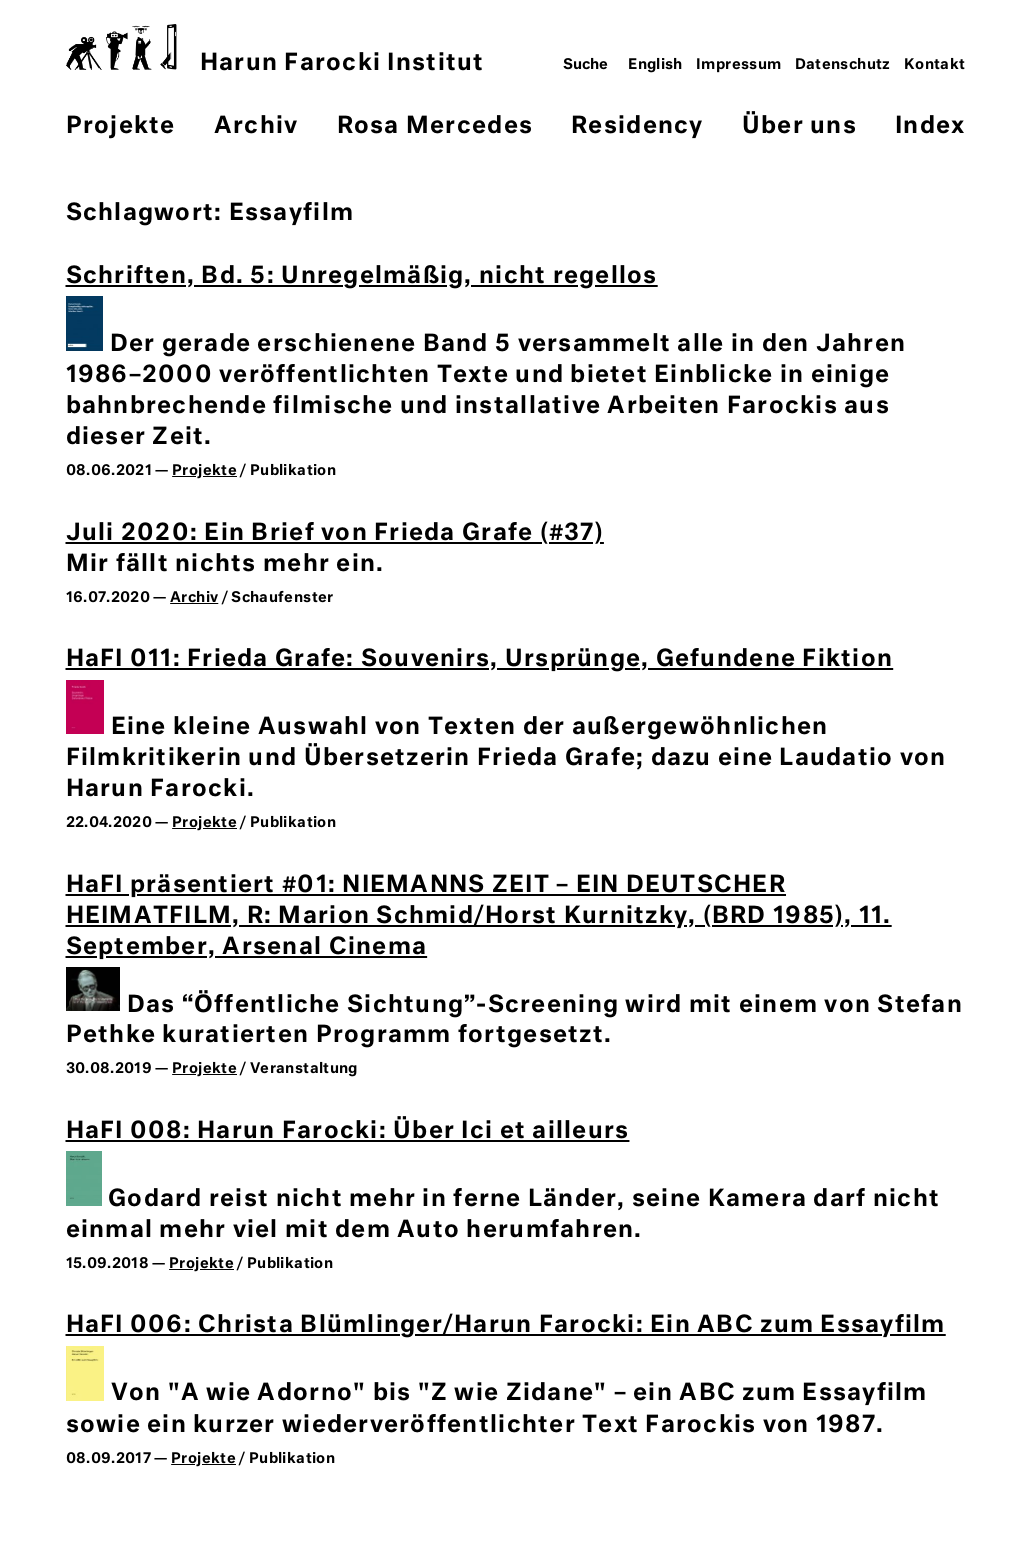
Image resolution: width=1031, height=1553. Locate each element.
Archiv (256, 126)
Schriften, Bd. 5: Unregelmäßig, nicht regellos (362, 276)
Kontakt (935, 65)
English (655, 65)
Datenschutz (843, 65)
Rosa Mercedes (435, 126)
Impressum (738, 65)
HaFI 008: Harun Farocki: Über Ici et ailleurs (348, 1131)
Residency (637, 126)
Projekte (121, 126)
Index (930, 126)
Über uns (799, 126)
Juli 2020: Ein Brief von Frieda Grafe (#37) (335, 533)
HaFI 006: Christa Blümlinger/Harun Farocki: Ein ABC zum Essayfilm (506, 1325)
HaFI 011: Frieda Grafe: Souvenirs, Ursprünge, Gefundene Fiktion (480, 659)
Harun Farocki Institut (275, 49)
